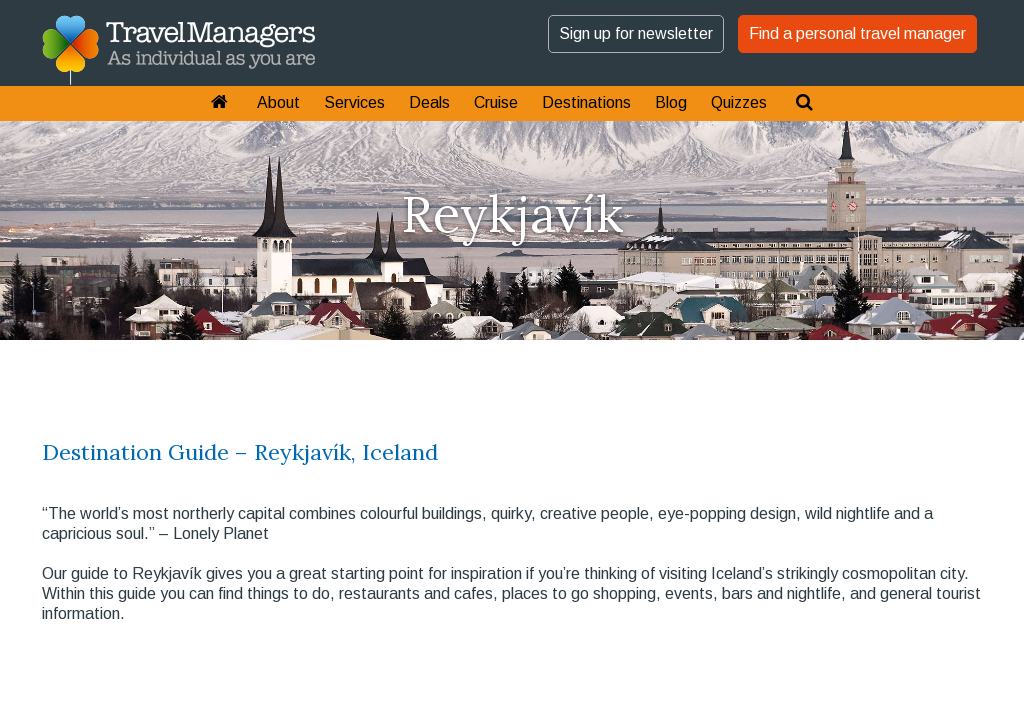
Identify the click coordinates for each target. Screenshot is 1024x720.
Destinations (586, 102)
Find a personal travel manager (857, 33)
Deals (429, 102)
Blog (671, 102)
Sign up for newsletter (636, 33)
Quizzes (739, 102)
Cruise (496, 102)
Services (354, 102)
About (278, 102)
